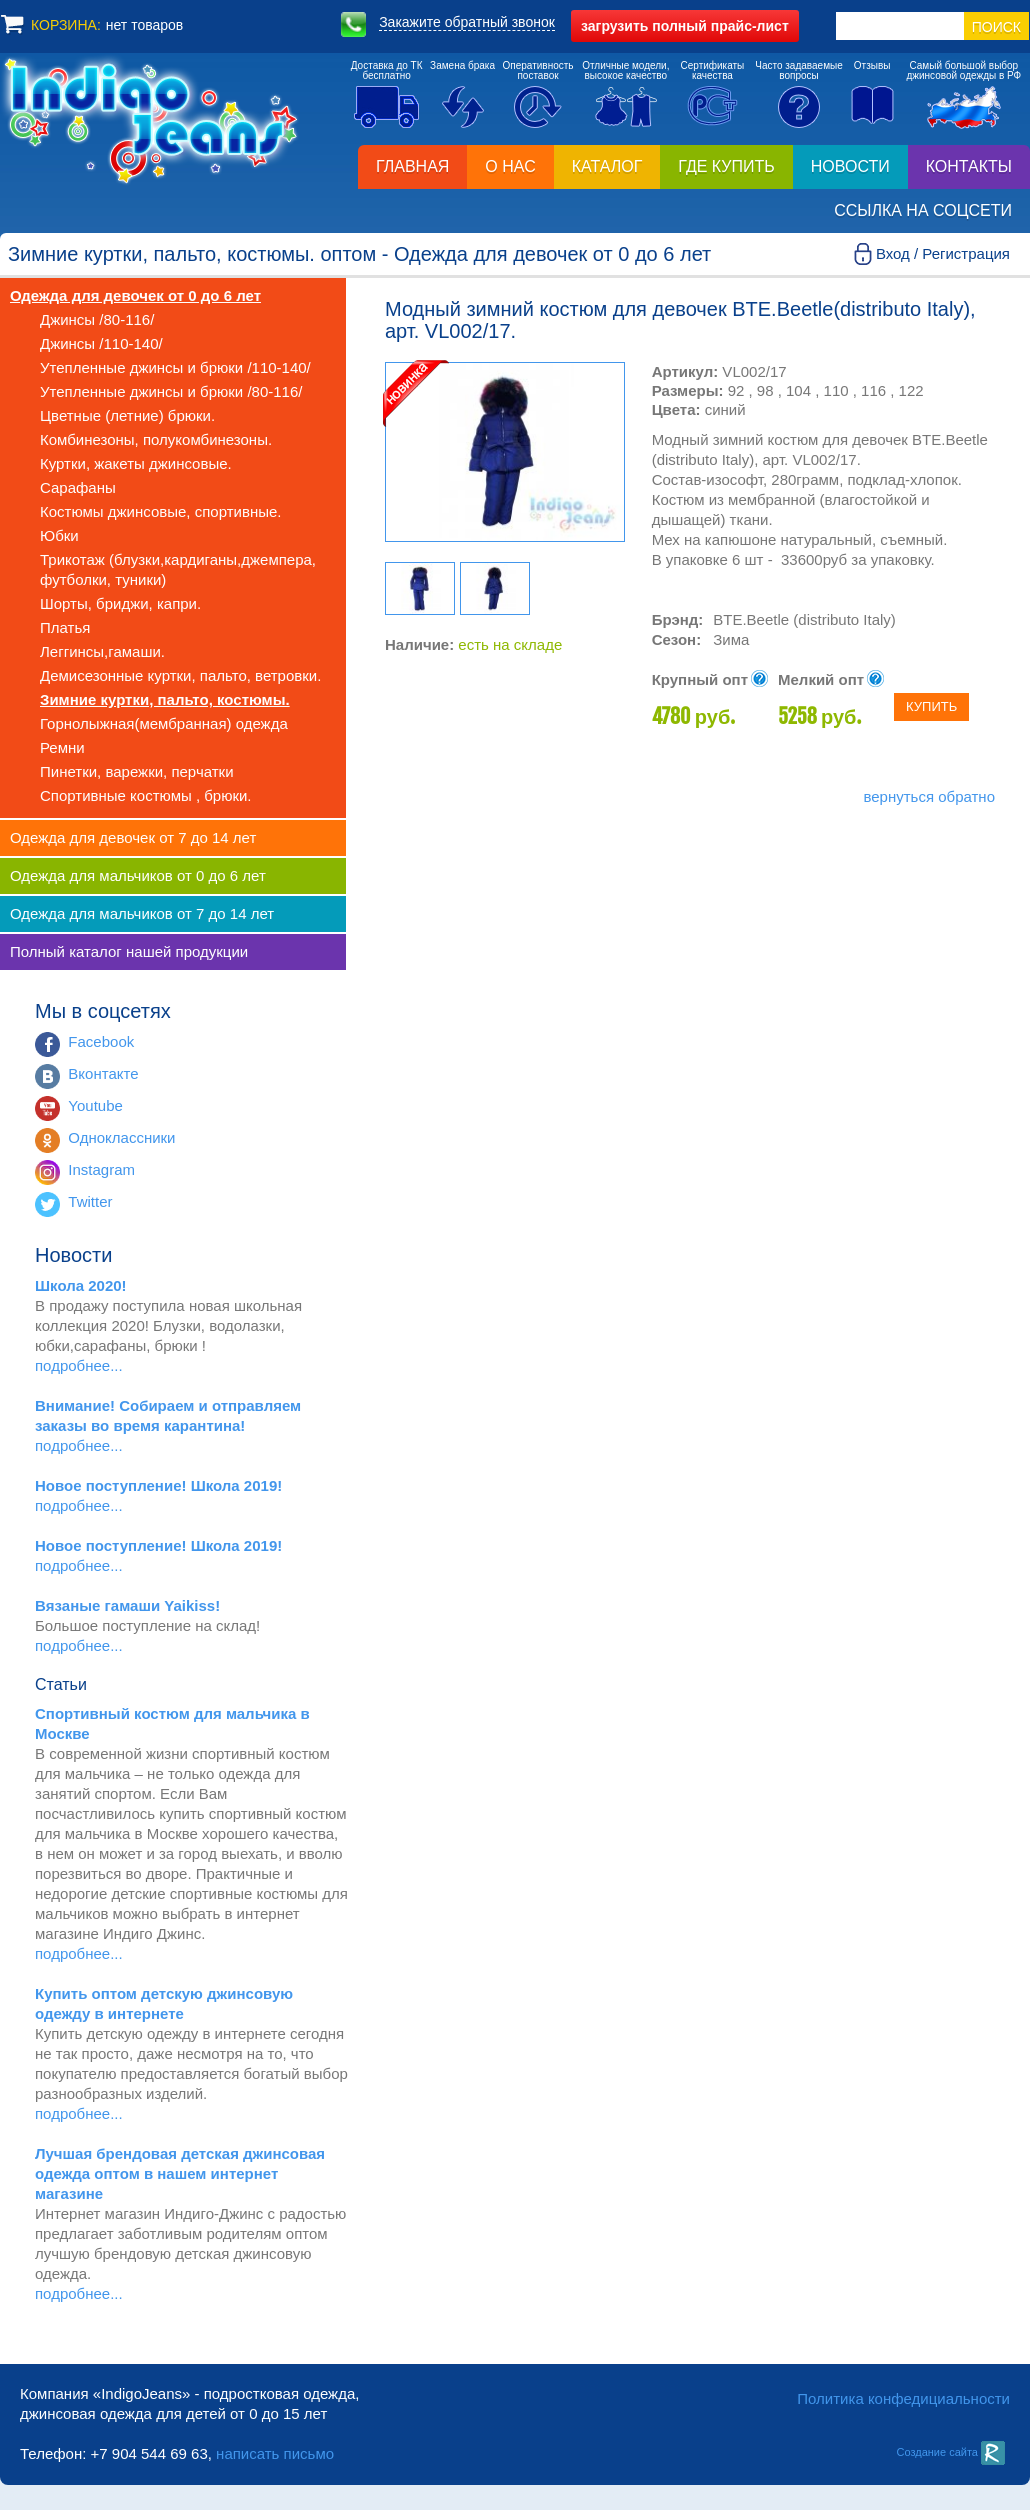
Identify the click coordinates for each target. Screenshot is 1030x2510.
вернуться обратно (929, 796)
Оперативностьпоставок (538, 70)
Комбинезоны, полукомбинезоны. (156, 439)
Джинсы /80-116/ (97, 319)
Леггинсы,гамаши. (102, 651)
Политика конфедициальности (903, 2398)
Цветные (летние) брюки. (127, 415)
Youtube (95, 1105)
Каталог (607, 166)
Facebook (101, 1041)
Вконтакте (103, 1073)
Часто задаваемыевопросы (799, 70)
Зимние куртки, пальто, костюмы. (165, 699)
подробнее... (79, 1365)
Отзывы (872, 65)
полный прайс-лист (685, 26)
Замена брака (462, 65)
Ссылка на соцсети (923, 210)
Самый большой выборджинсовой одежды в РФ (963, 70)
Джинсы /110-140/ (101, 343)
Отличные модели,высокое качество (625, 70)
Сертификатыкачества (713, 70)
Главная (412, 166)
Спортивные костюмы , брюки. (146, 795)
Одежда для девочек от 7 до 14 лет (133, 837)
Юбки (59, 535)
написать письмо (275, 2453)
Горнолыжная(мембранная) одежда (164, 723)
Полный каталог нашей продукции (129, 951)
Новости (850, 166)
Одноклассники (121, 1137)
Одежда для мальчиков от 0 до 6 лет (138, 875)
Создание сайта (950, 2452)
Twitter (90, 1201)
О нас (510, 166)
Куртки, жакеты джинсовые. (136, 463)
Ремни (62, 747)
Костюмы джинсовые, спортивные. (160, 511)
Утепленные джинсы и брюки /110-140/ (175, 367)
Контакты (969, 166)
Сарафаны (78, 487)
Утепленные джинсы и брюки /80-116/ (171, 391)
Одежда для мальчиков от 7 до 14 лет (142, 913)
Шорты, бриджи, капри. (120, 603)
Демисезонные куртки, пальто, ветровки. (180, 675)
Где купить (726, 166)
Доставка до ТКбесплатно (387, 70)
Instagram (101, 1169)
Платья (65, 627)
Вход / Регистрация (943, 253)
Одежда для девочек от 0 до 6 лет (135, 295)
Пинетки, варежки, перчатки (137, 771)
